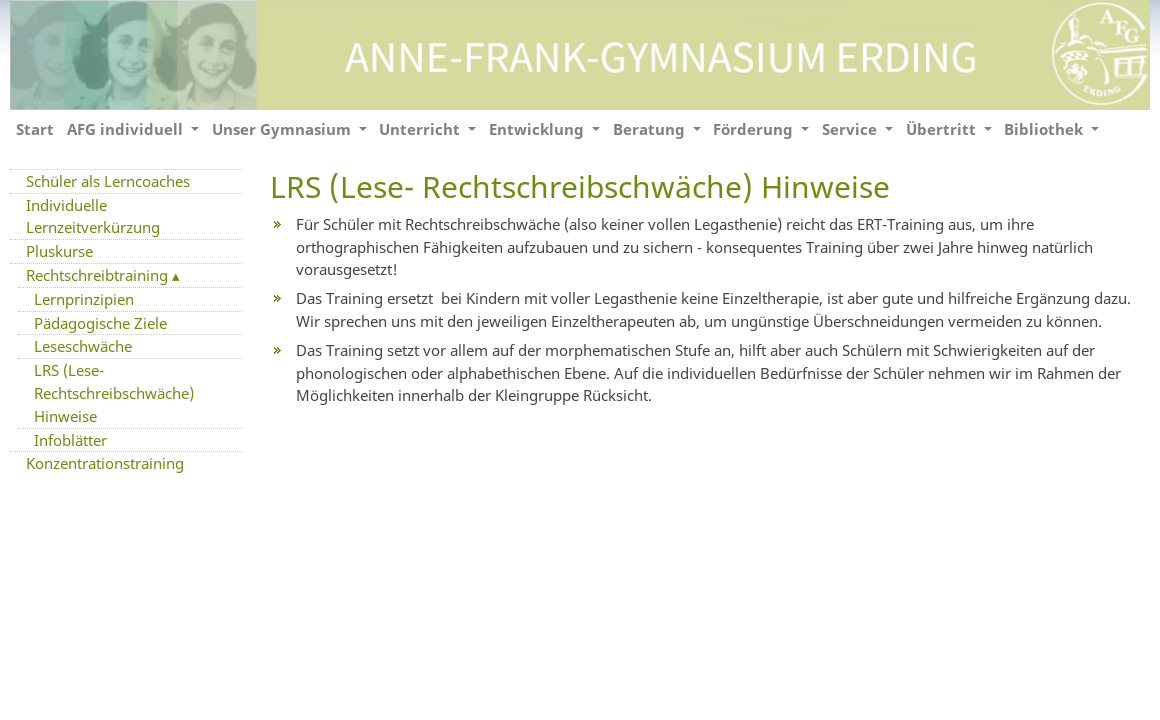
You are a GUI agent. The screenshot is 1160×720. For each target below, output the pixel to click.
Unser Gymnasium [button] (283, 129)
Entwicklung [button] (538, 129)
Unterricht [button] (421, 129)
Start (35, 129)
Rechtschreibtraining (99, 275)
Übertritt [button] (943, 129)
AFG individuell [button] (127, 129)
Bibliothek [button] (1045, 129)
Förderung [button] (755, 129)
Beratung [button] (651, 129)
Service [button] (851, 129)
